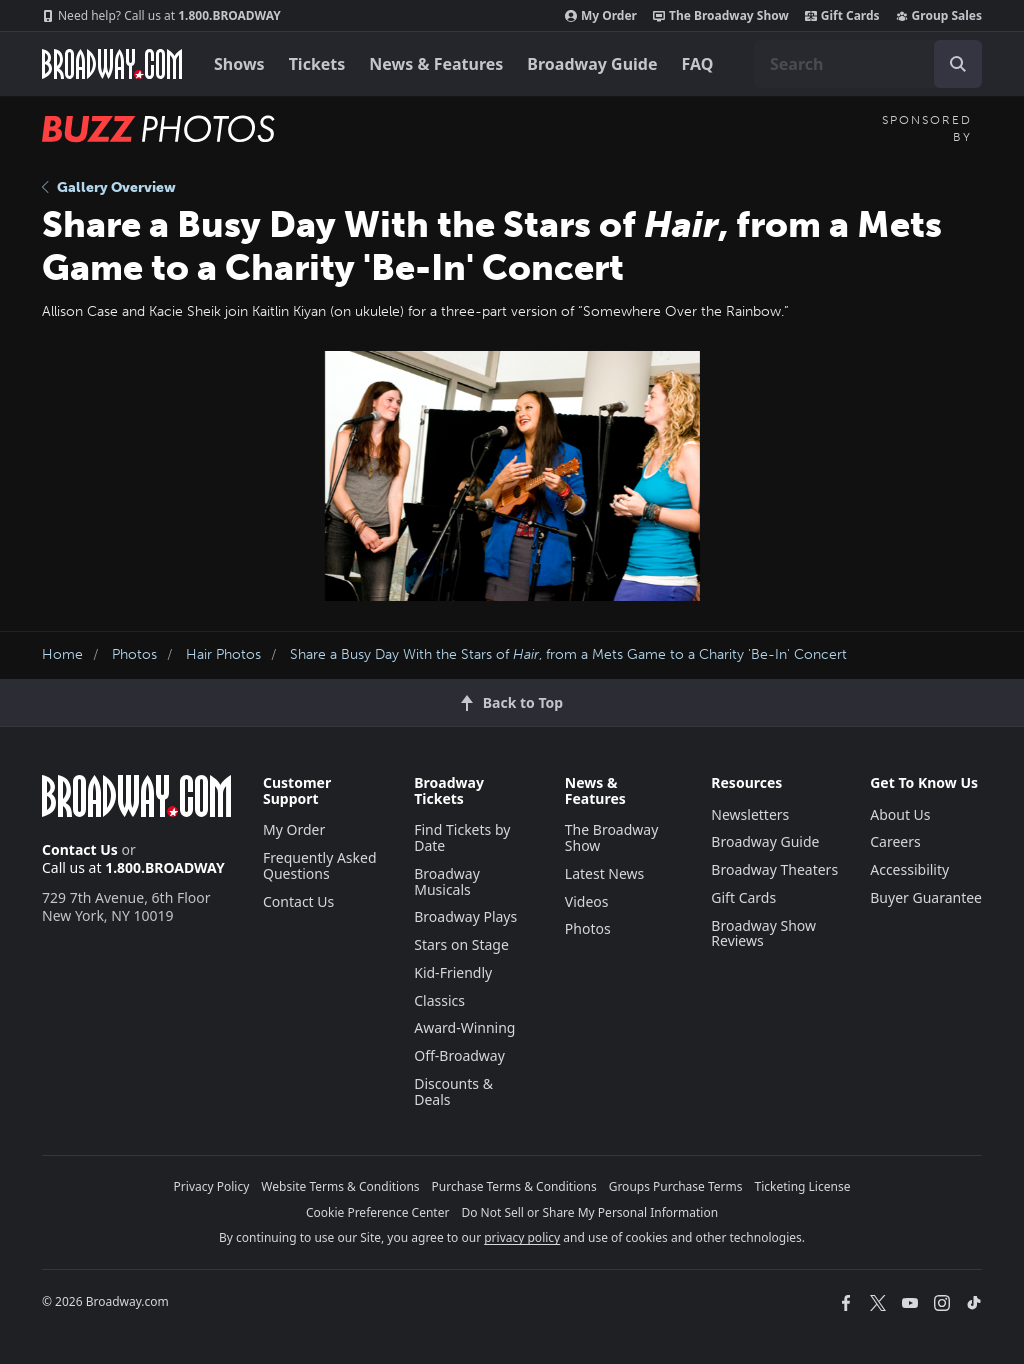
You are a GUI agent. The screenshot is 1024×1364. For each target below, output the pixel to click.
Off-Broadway (459, 1055)
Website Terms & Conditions (340, 1186)
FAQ (698, 64)
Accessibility (909, 869)
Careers (895, 841)
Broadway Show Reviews (763, 933)
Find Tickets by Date (462, 837)
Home (62, 654)
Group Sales (939, 16)
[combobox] (868, 64)
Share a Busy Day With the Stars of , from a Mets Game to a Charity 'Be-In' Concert (568, 654)
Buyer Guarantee (926, 897)
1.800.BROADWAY (161, 16)
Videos (587, 901)
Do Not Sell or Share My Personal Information (589, 1212)
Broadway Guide (592, 64)
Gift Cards (842, 16)
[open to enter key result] (958, 64)
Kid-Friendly (453, 972)
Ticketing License (803, 1186)
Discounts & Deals (453, 1091)
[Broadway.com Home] (112, 64)
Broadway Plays (465, 916)
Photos (134, 654)
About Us (900, 814)
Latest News (605, 873)
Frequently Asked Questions (320, 865)
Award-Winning (464, 1027)
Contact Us (80, 849)
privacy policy (522, 1237)
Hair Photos (223, 654)
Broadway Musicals (447, 881)
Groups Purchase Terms (676, 1186)
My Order (601, 16)
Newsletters (750, 814)
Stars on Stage (461, 944)
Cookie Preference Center (378, 1212)
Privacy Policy (212, 1186)
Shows (239, 64)
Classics (439, 1000)
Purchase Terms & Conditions (514, 1186)
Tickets (317, 64)
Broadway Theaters (774, 869)
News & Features (436, 64)
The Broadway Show (721, 16)
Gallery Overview (109, 187)
